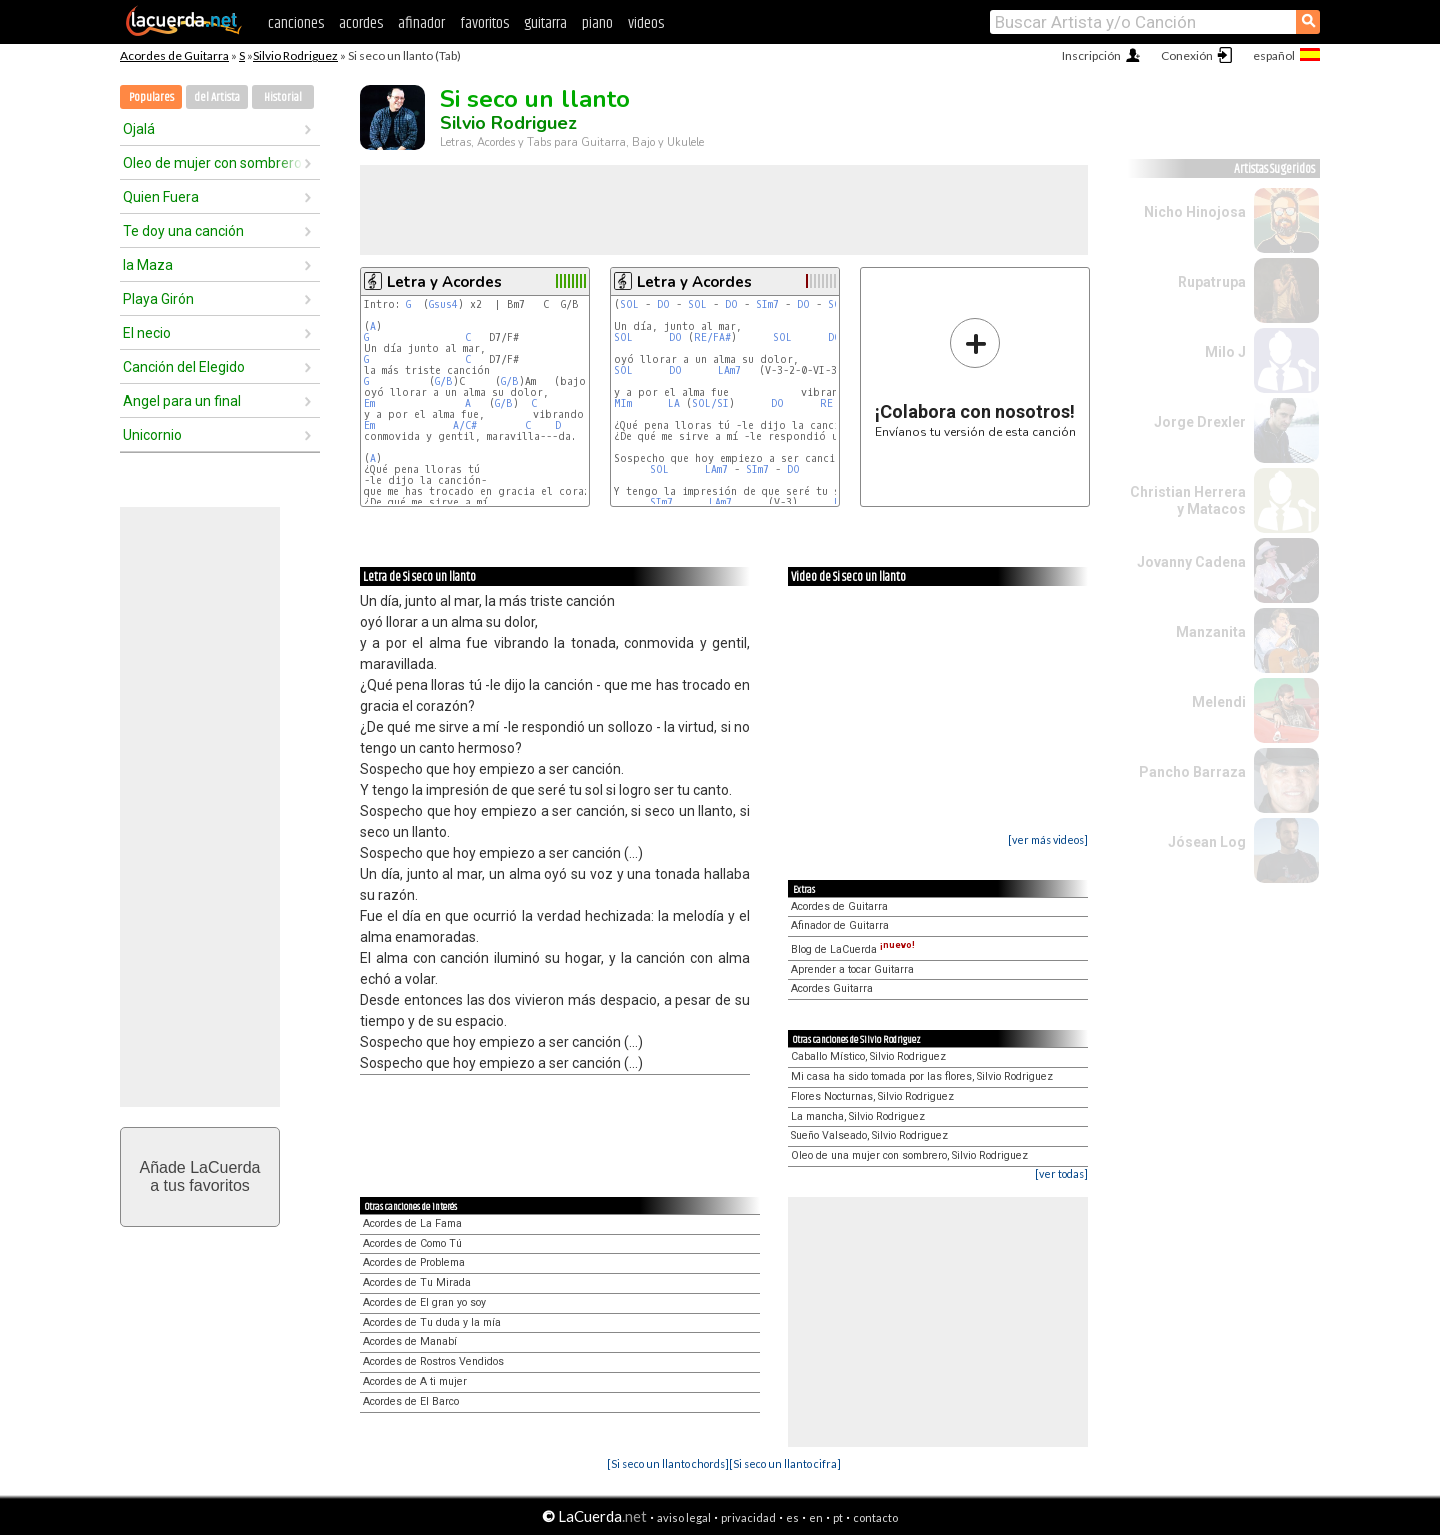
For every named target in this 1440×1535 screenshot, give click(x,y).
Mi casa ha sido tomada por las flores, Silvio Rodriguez (922, 1076)
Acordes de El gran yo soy (424, 1302)
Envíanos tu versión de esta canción (975, 377)
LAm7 (729, 370)
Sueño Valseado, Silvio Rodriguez (869, 1135)
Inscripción (1091, 55)
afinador (421, 23)
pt (838, 1517)
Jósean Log (1207, 842)
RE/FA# (712, 337)
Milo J (1225, 352)
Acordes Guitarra (832, 988)
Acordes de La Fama (412, 1223)
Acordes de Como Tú (412, 1243)
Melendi (1219, 702)
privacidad (748, 1517)
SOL (629, 304)
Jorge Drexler (1200, 422)
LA (674, 403)
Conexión (1187, 55)
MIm (623, 403)
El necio (147, 333)
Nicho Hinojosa (1195, 212)
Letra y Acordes (444, 282)
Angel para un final (182, 401)
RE (826, 403)
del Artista (217, 97)
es (792, 1517)
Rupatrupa (1212, 282)
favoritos (484, 23)
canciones (296, 23)
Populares (151, 97)
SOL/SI (710, 403)
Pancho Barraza (1192, 772)
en (816, 1517)
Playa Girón (158, 299)
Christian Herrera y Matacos (1188, 500)
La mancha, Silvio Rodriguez (858, 1116)
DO (663, 304)
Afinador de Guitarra (840, 925)
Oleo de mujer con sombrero (212, 163)
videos (646, 23)
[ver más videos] (1048, 839)
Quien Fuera (161, 197)
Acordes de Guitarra (174, 55)
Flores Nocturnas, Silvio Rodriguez (872, 1096)
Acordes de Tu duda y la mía (432, 1322)
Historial (283, 97)
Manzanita (1211, 632)
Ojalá (139, 129)
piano (597, 23)
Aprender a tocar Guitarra (852, 969)
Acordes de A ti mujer (415, 1381)
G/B (444, 381)
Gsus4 (443, 304)
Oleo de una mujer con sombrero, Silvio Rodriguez (909, 1155)
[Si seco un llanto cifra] (785, 1463)
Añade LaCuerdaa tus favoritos (200, 1176)
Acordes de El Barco (411, 1401)
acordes (361, 23)
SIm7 (767, 304)
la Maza (148, 265)
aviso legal (684, 1517)
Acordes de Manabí (410, 1341)
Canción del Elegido (184, 367)
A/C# (465, 425)
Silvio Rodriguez (295, 55)
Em (369, 403)
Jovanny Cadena (1191, 562)
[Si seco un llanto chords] (668, 1463)
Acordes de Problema (414, 1262)
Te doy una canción (183, 231)
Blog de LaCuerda (853, 949)
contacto (875, 1517)
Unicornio (152, 435)
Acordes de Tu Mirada (417, 1282)
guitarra (545, 23)
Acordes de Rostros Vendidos (433, 1361)
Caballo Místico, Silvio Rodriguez (868, 1056)
